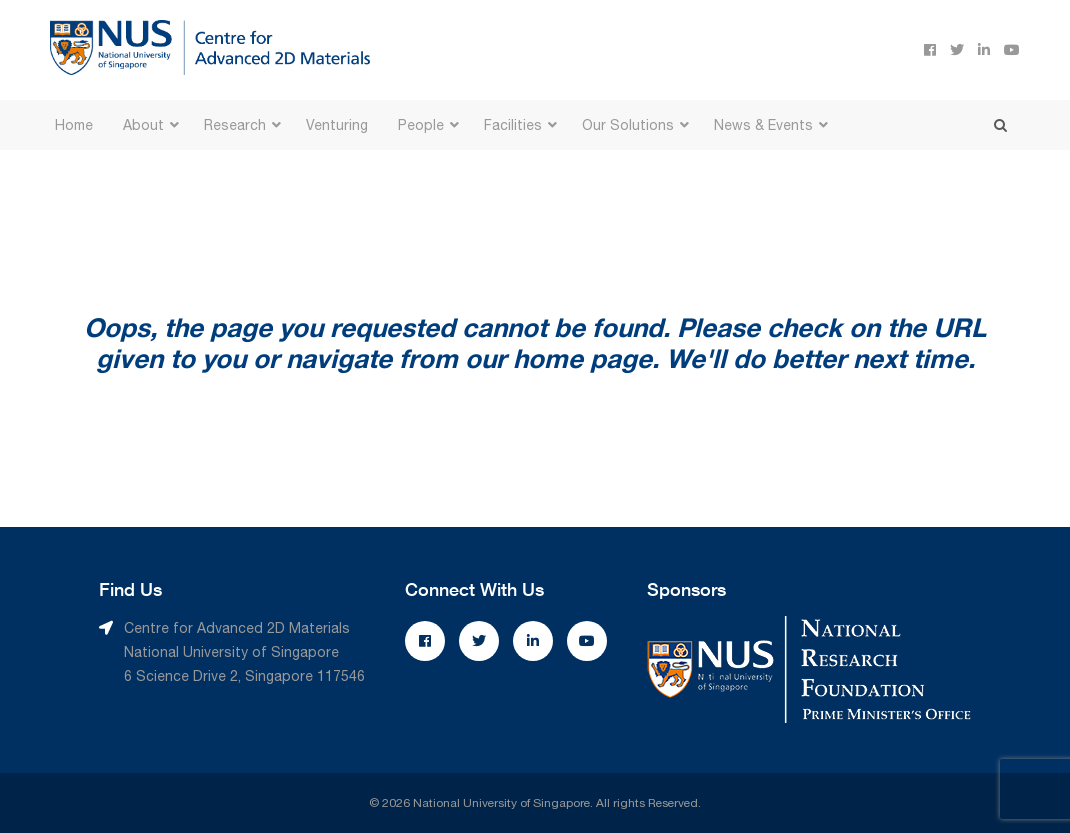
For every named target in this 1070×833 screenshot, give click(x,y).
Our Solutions (628, 125)
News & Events (763, 125)
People (421, 125)
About (143, 125)
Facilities (513, 125)
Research (235, 125)
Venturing (337, 125)
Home (74, 125)
